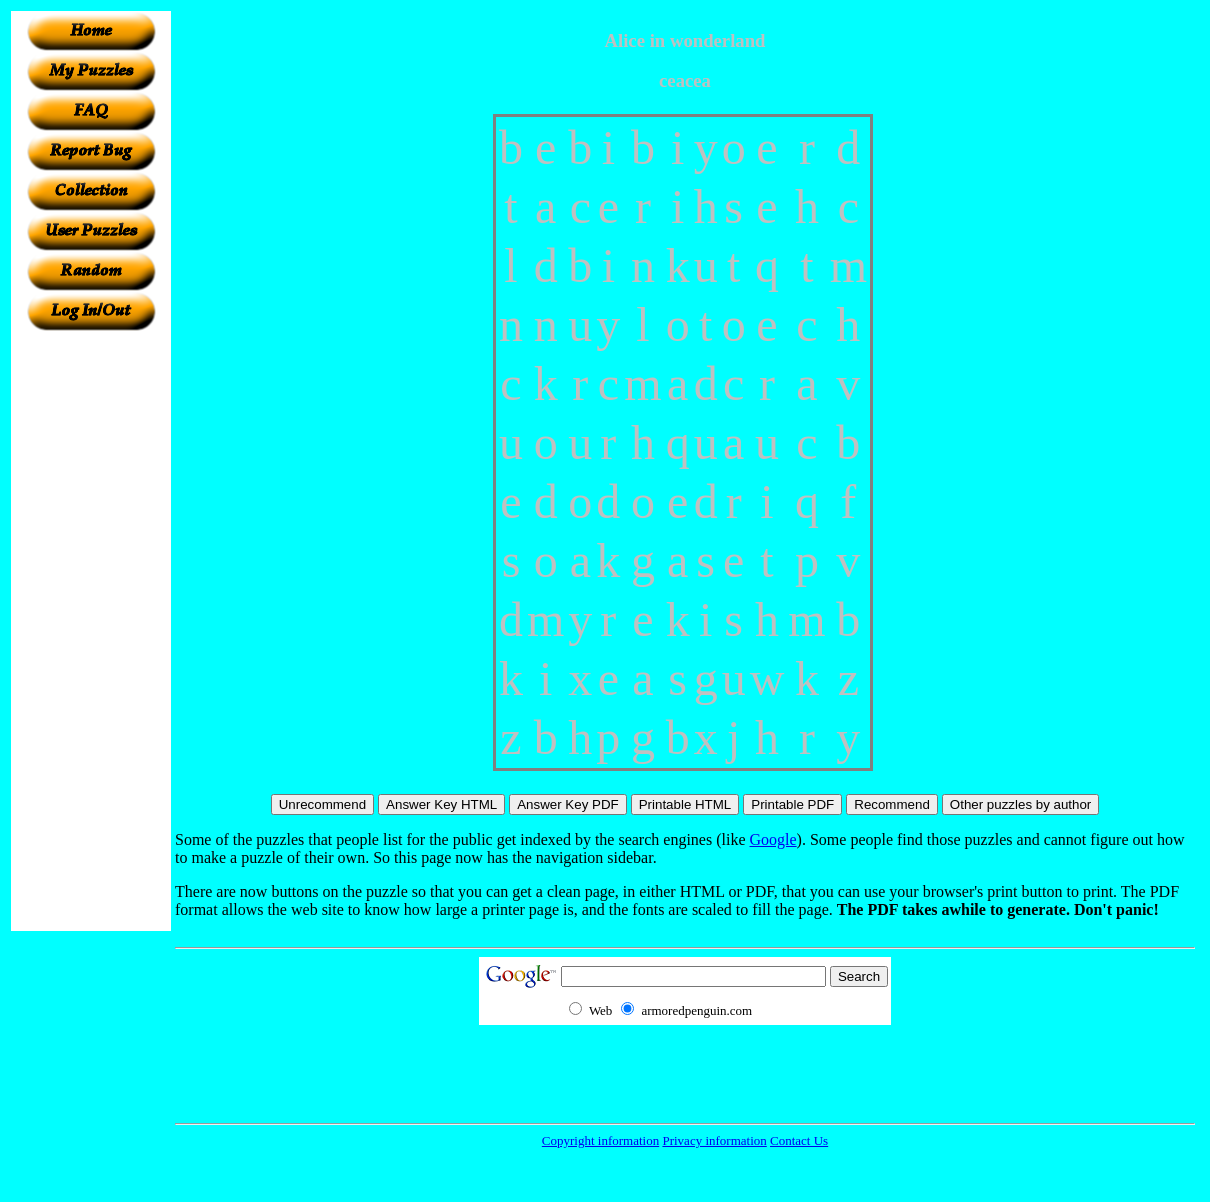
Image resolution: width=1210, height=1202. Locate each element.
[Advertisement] (91, 631)
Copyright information (600, 1140)
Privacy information (714, 1140)
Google (773, 839)
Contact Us (799, 1140)
